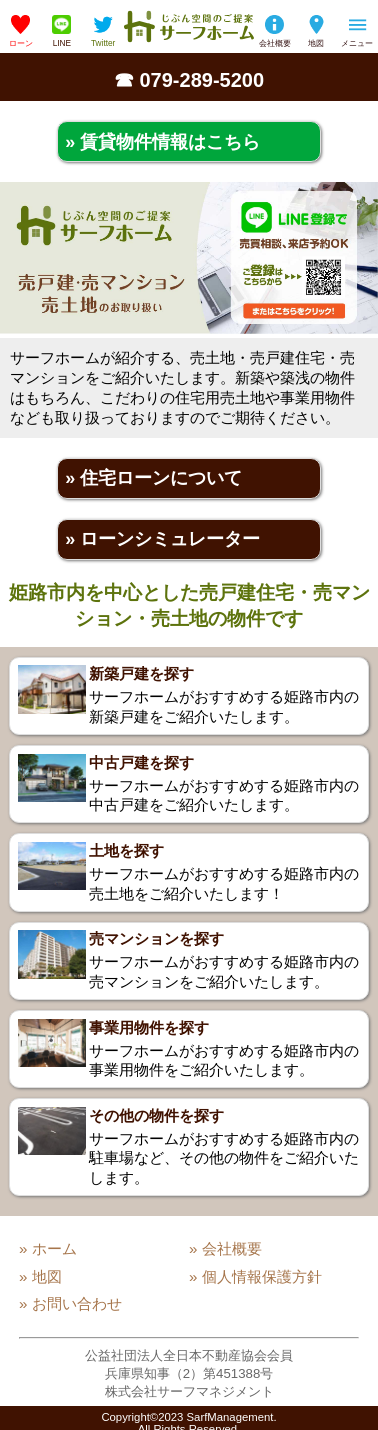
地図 (316, 43)
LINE (62, 43)
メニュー (357, 43)
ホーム (54, 1248)
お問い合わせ (77, 1303)
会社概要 (275, 43)
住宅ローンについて (161, 478)
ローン (21, 43)
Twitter (103, 43)
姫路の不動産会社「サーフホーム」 (189, 26)
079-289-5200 (202, 80)
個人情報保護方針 (262, 1276)
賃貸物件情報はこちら (170, 142)
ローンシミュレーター (170, 539)
